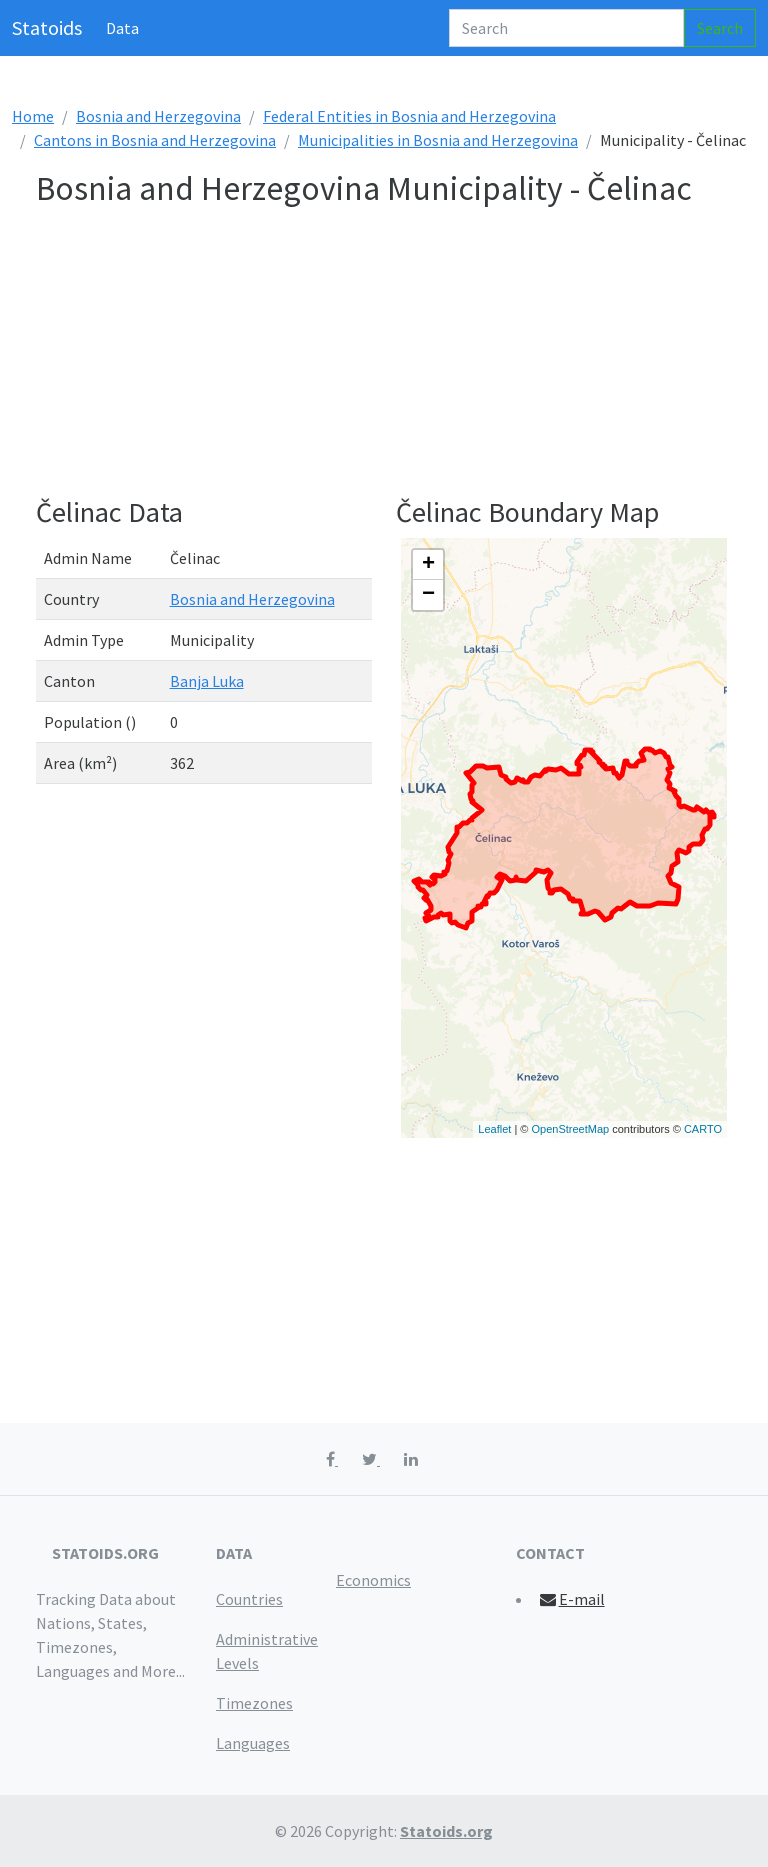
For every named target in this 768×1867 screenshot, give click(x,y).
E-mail (571, 1599)
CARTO (703, 1129)
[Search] (566, 28)
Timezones (254, 1703)
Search (720, 28)
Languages (253, 1743)
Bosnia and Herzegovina (158, 116)
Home (33, 116)
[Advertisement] (384, 356)
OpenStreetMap (570, 1129)
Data (122, 28)
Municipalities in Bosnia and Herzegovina (438, 140)
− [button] (428, 595)
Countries (249, 1599)
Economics (373, 1580)
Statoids (47, 27)
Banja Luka (207, 681)
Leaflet (494, 1129)
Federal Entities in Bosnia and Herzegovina (409, 116)
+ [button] (428, 565)
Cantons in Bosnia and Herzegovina (155, 140)
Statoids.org (446, 1831)
